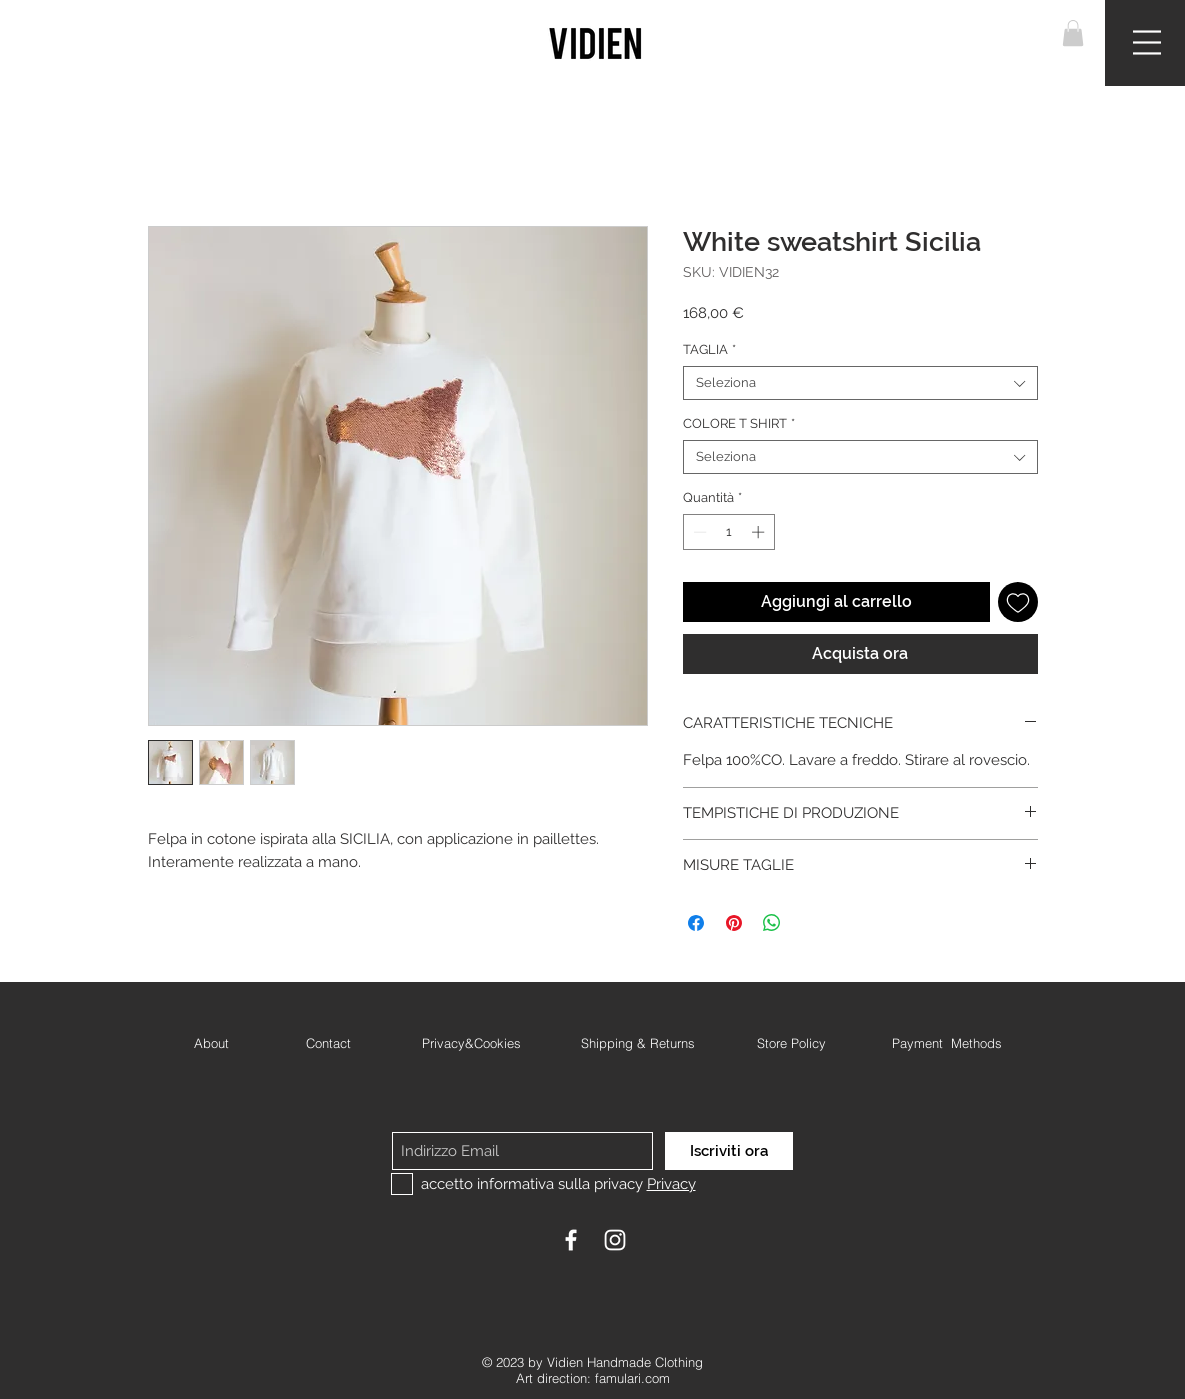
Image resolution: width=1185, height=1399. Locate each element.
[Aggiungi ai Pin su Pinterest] (734, 923)
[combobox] (860, 383)
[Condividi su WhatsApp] (772, 923)
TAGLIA (709, 349)
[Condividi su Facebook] (696, 923)
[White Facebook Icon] (571, 1240)
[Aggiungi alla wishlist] (1018, 602)
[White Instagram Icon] (615, 1240)
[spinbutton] (728, 532)
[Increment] (760, 532)
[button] (1073, 33)
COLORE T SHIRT (739, 423)
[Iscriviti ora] (729, 1151)
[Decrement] (698, 532)
